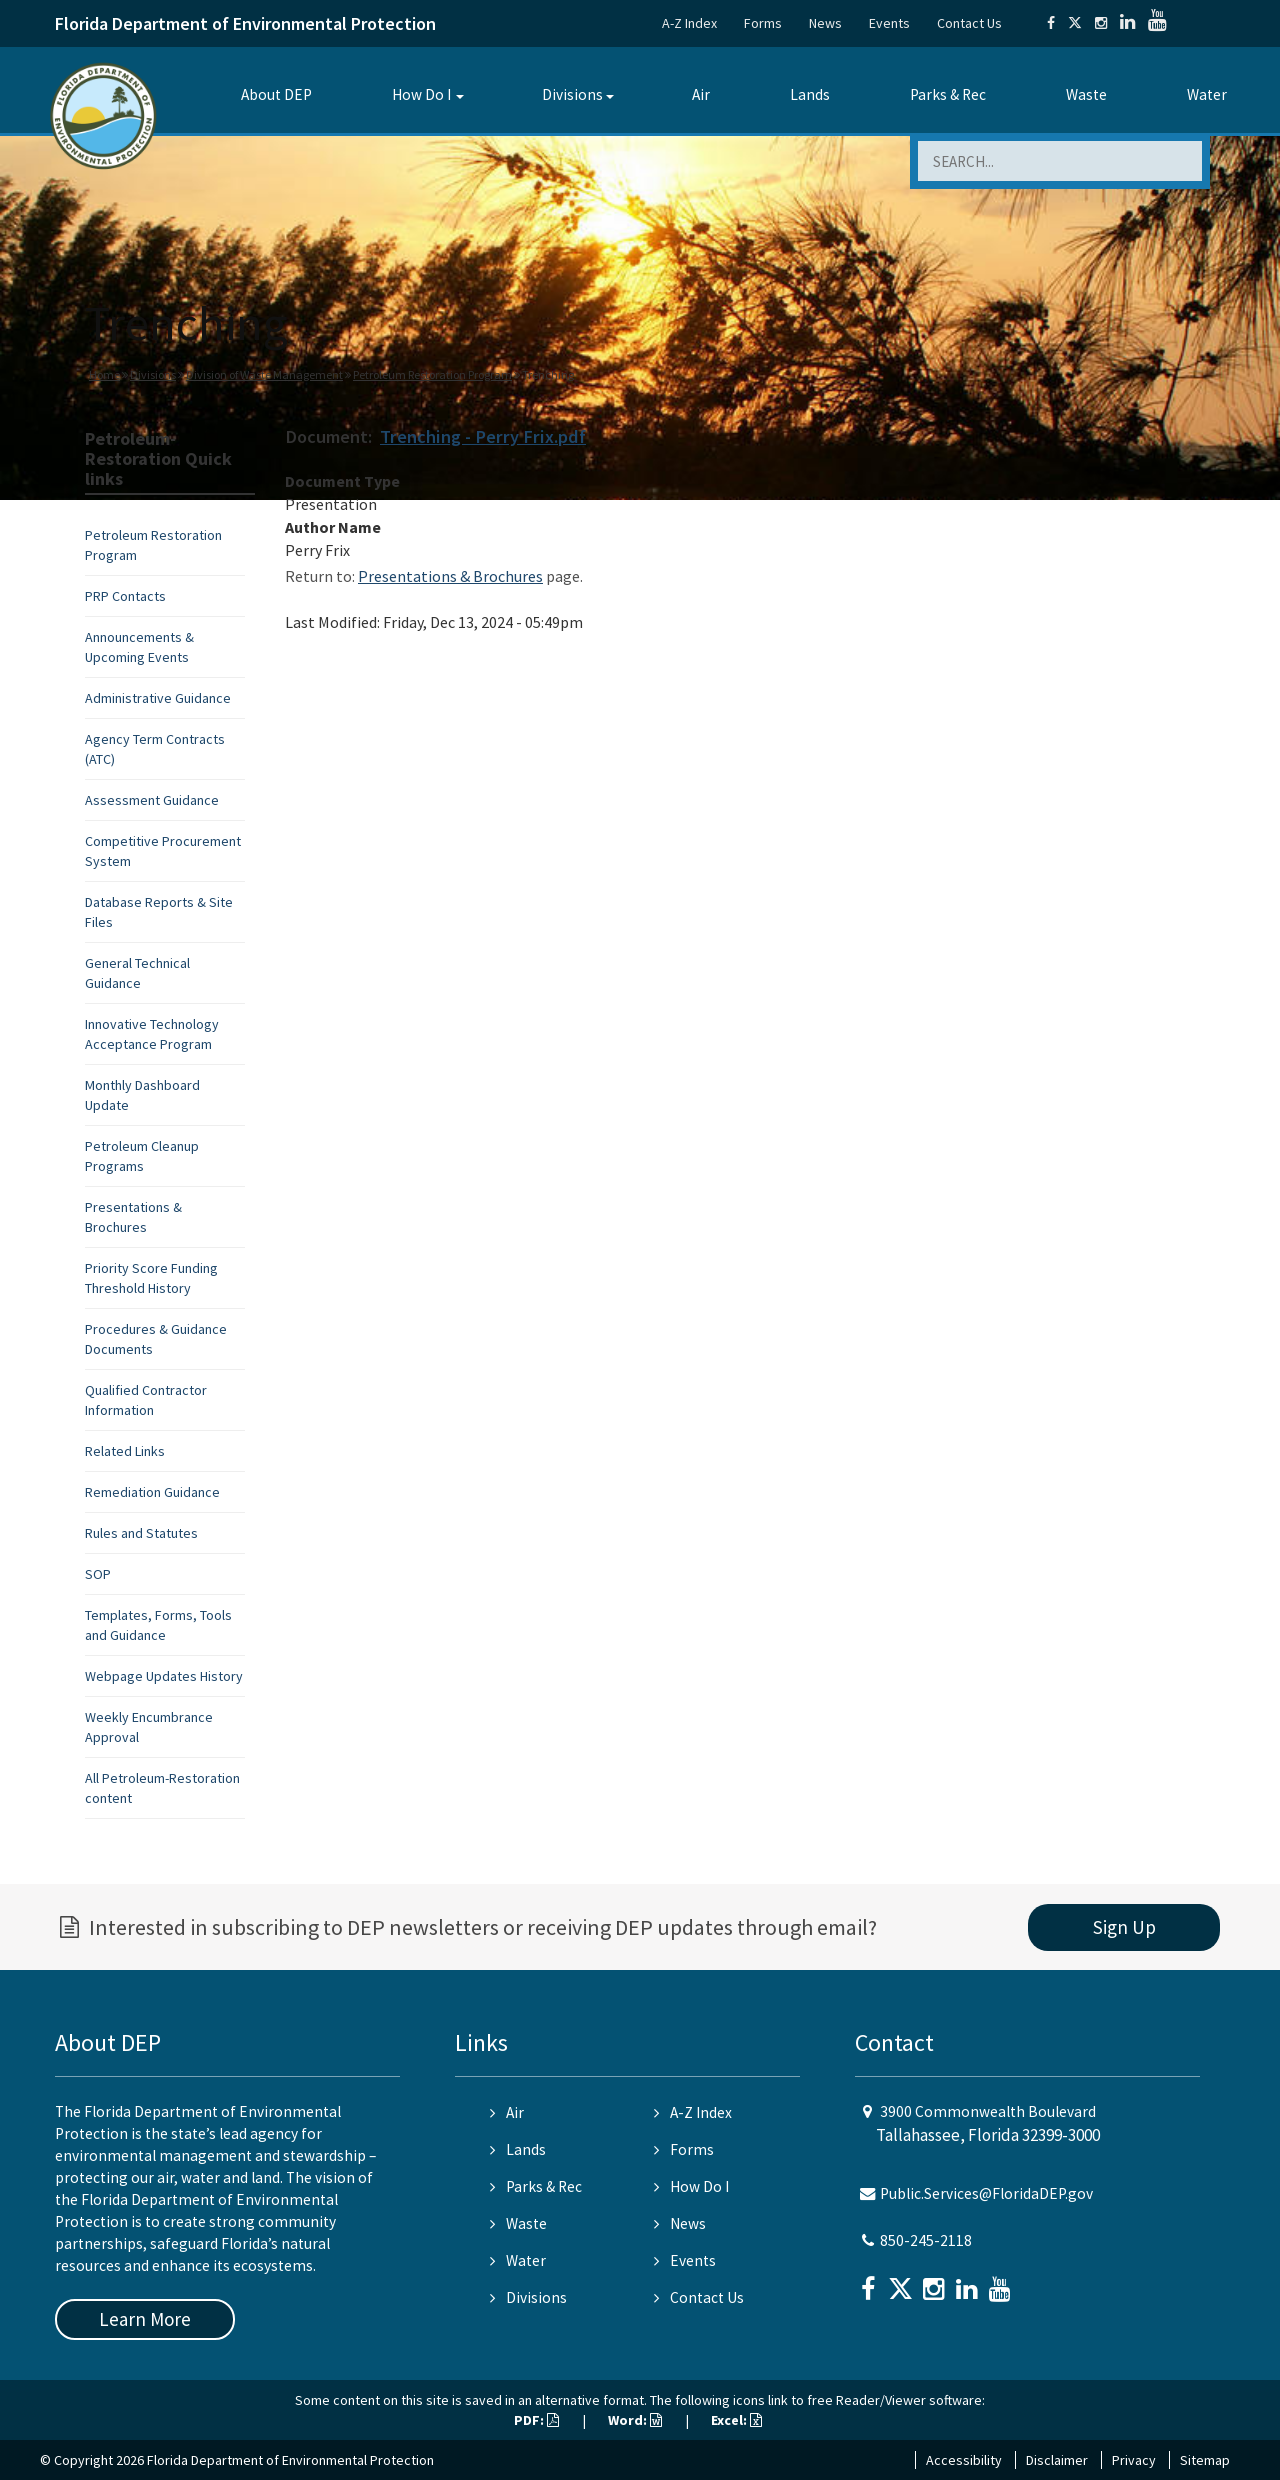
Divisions (572, 94)
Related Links (125, 1451)
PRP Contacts (125, 596)
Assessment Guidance (152, 800)
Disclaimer (1057, 2460)
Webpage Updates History (164, 1676)
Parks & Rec (948, 94)
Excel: (736, 2420)
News (825, 23)
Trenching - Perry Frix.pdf (483, 436)
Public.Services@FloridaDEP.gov (986, 2193)
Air (701, 94)
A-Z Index (689, 23)
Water (1207, 94)
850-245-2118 (926, 2240)
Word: (635, 2420)
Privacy (1134, 2460)
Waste (1086, 94)
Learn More (145, 2319)
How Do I (421, 94)
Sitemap (1205, 2460)
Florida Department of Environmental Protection (245, 23)
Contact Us (969, 23)
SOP (98, 1574)
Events (889, 23)
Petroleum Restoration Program (432, 374)
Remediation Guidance (152, 1492)
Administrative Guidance (158, 698)
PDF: (536, 2420)
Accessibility (964, 2460)
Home (104, 374)
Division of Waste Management (264, 374)
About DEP (276, 94)
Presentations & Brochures (450, 576)
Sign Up (1124, 1927)
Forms (763, 23)
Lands (810, 94)
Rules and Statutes (141, 1533)
